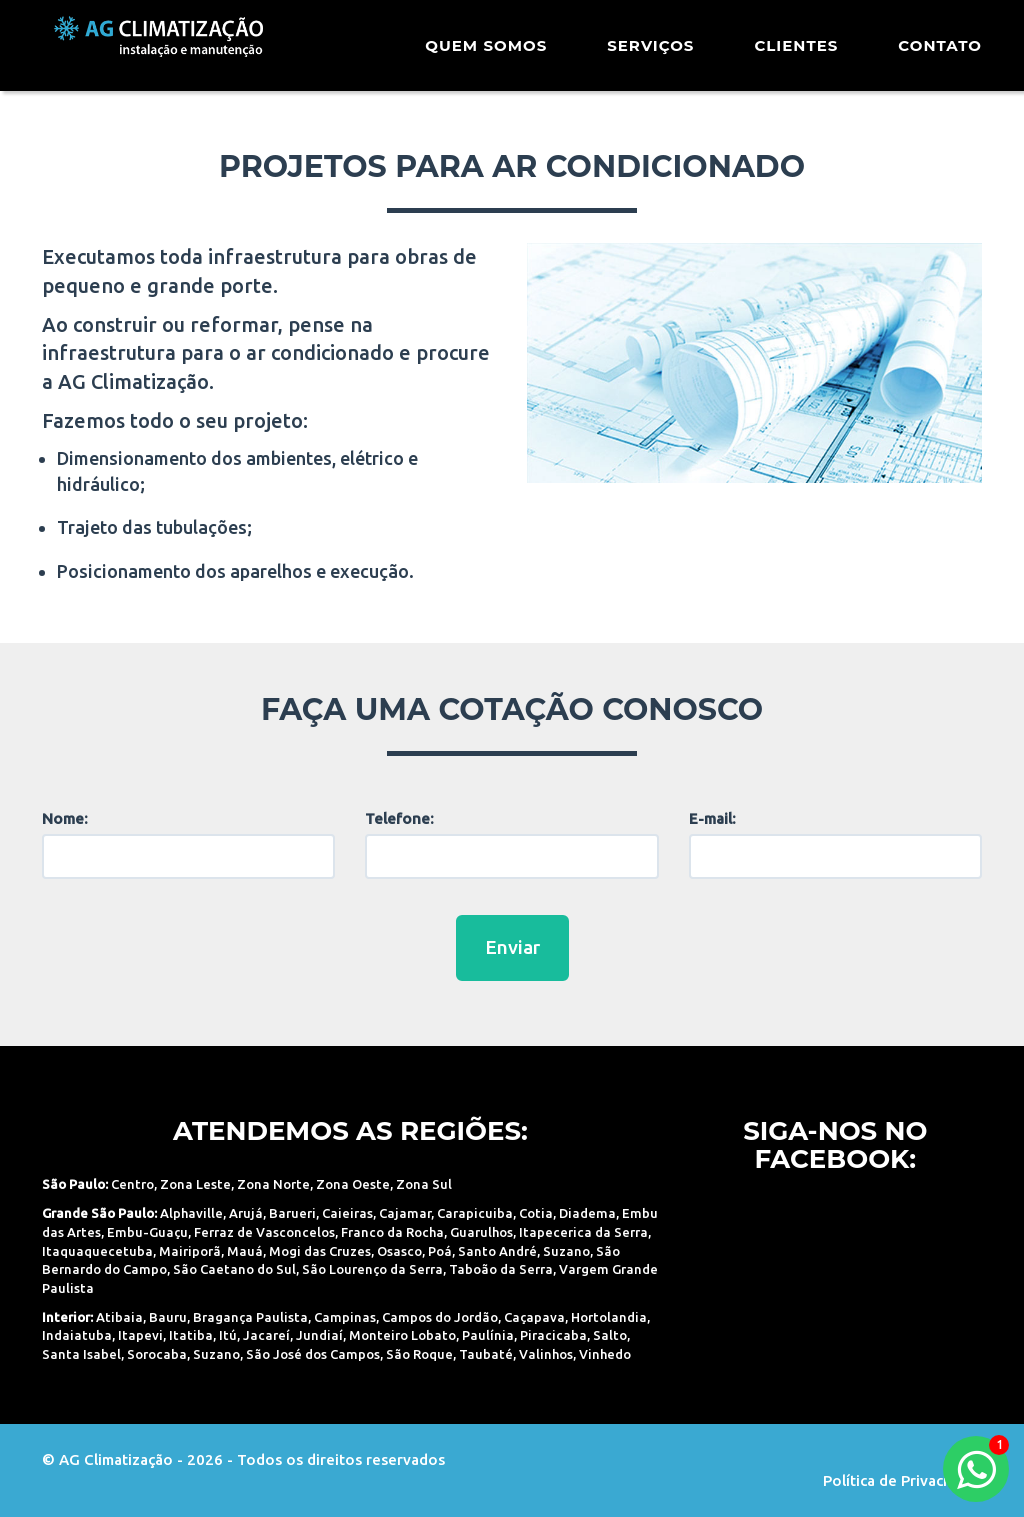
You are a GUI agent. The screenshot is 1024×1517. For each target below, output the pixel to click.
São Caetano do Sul (234, 1269)
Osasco (399, 1251)
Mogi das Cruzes (320, 1251)
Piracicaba (553, 1335)
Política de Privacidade (902, 1480)
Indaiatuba (77, 1335)
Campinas (345, 1317)
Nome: (65, 818)
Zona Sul (424, 1184)
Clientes (796, 54)
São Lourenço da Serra (372, 1269)
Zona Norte (273, 1184)
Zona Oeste (353, 1184)
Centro (132, 1184)
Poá (440, 1251)
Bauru (168, 1317)
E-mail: (712, 818)
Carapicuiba (475, 1213)
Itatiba (191, 1335)
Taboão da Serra (501, 1269)
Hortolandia (609, 1317)
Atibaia (119, 1317)
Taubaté (486, 1354)
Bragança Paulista (250, 1317)
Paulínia (488, 1335)
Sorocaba (157, 1354)
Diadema (587, 1213)
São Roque (419, 1354)
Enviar (512, 947)
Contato (940, 54)
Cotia (536, 1213)
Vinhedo (605, 1354)
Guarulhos (481, 1232)
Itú (228, 1335)
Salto (610, 1335)
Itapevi (140, 1335)
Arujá (246, 1213)
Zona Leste (195, 1184)
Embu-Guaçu (147, 1232)
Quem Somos (486, 54)
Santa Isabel (81, 1354)
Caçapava (534, 1317)
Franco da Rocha (392, 1232)
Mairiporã (190, 1251)
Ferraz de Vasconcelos (264, 1232)
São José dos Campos (313, 1354)
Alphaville (191, 1213)
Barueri (292, 1213)
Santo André (497, 1251)
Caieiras (347, 1213)
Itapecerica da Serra (583, 1232)
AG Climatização (169, 52)
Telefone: (399, 818)
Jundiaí (319, 1335)
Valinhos (546, 1354)
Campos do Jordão (440, 1317)
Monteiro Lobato (402, 1335)
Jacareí (266, 1335)
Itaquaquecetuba (97, 1251)
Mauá (245, 1251)
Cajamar (405, 1213)
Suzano (566, 1251)
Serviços (650, 54)
